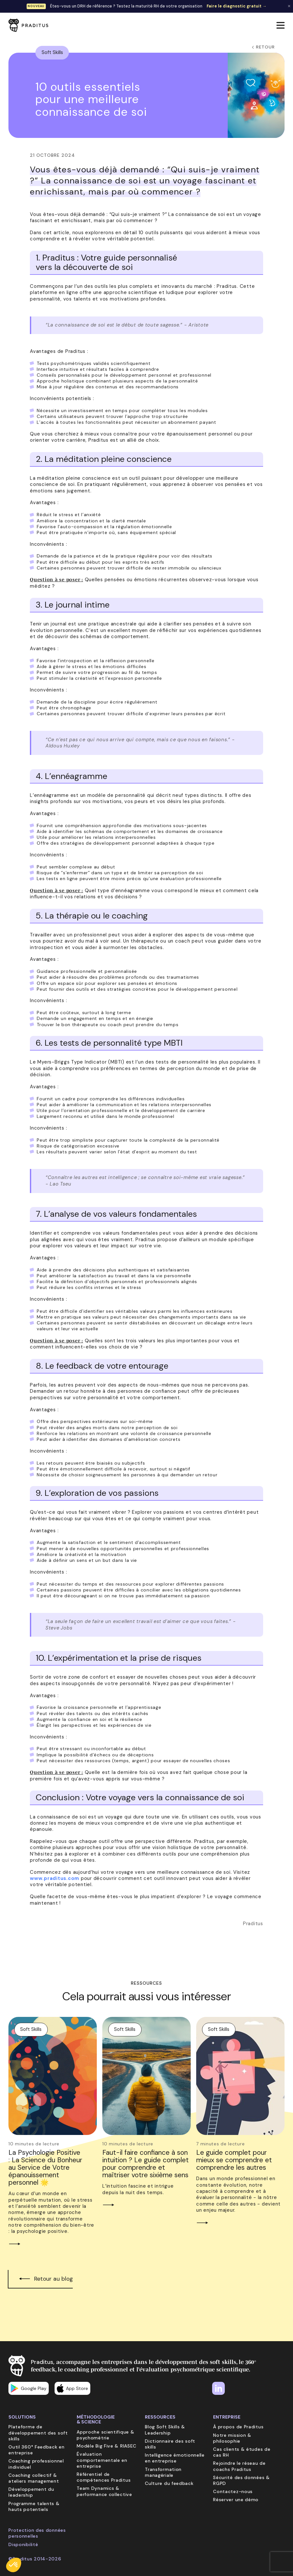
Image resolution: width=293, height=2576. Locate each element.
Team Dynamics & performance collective (104, 2491)
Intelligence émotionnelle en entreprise (175, 2458)
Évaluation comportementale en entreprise (102, 2460)
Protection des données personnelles (37, 2533)
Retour (263, 47)
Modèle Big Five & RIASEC (106, 2446)
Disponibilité (23, 2544)
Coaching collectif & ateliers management (33, 2478)
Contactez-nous (233, 2491)
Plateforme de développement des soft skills (38, 2432)
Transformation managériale (163, 2472)
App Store (72, 2388)
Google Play (28, 2388)
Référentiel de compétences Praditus (104, 2477)
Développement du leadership (31, 2492)
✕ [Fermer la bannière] (289, 6)
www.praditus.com (54, 1878)
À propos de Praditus (238, 2427)
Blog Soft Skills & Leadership (165, 2429)
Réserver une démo (236, 2499)
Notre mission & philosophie (232, 2438)
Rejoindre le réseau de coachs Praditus (239, 2466)
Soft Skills (52, 52)
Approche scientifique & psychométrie (105, 2435)
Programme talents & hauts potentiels (33, 2506)
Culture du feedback (169, 2483)
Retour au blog (53, 2278)
